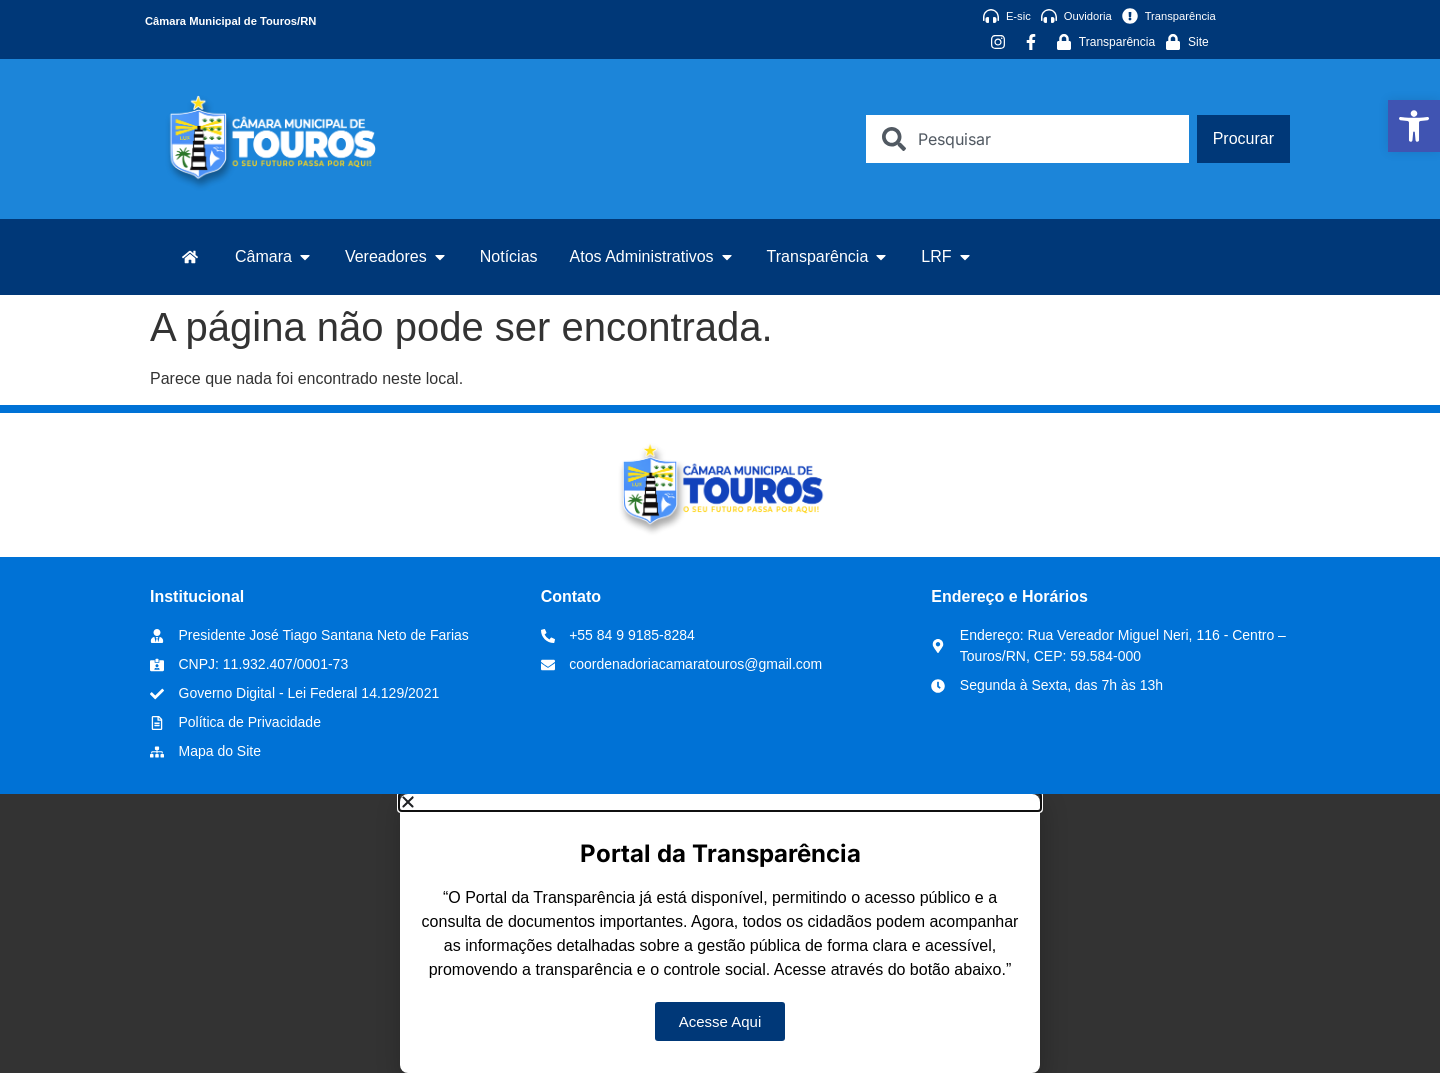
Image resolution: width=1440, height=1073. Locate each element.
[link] (1414, 126)
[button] (720, 802)
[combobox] (1027, 139)
